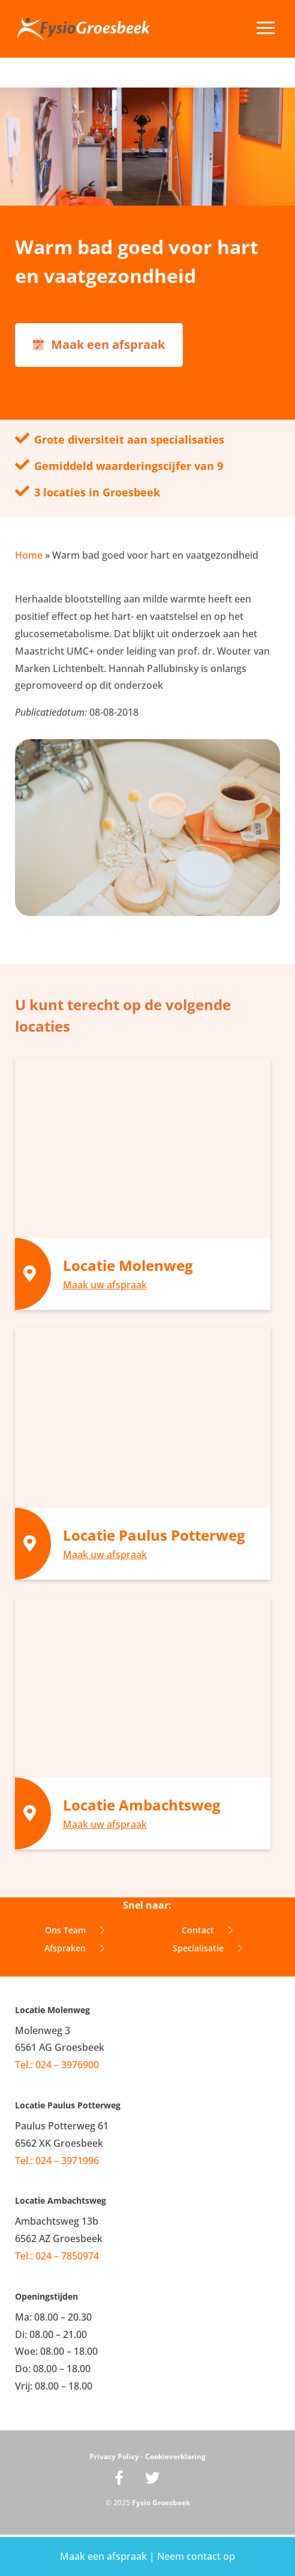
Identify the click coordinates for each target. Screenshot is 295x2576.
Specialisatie (207, 1948)
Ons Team (74, 1930)
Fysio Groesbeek (161, 2502)
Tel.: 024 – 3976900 (57, 2064)
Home (29, 555)
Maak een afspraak (104, 2556)
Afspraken (74, 1948)
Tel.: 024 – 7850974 (57, 2255)
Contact (207, 1930)
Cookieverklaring (175, 2456)
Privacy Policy (114, 2456)
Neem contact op (196, 2556)
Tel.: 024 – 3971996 (57, 2160)
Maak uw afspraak (105, 1284)
